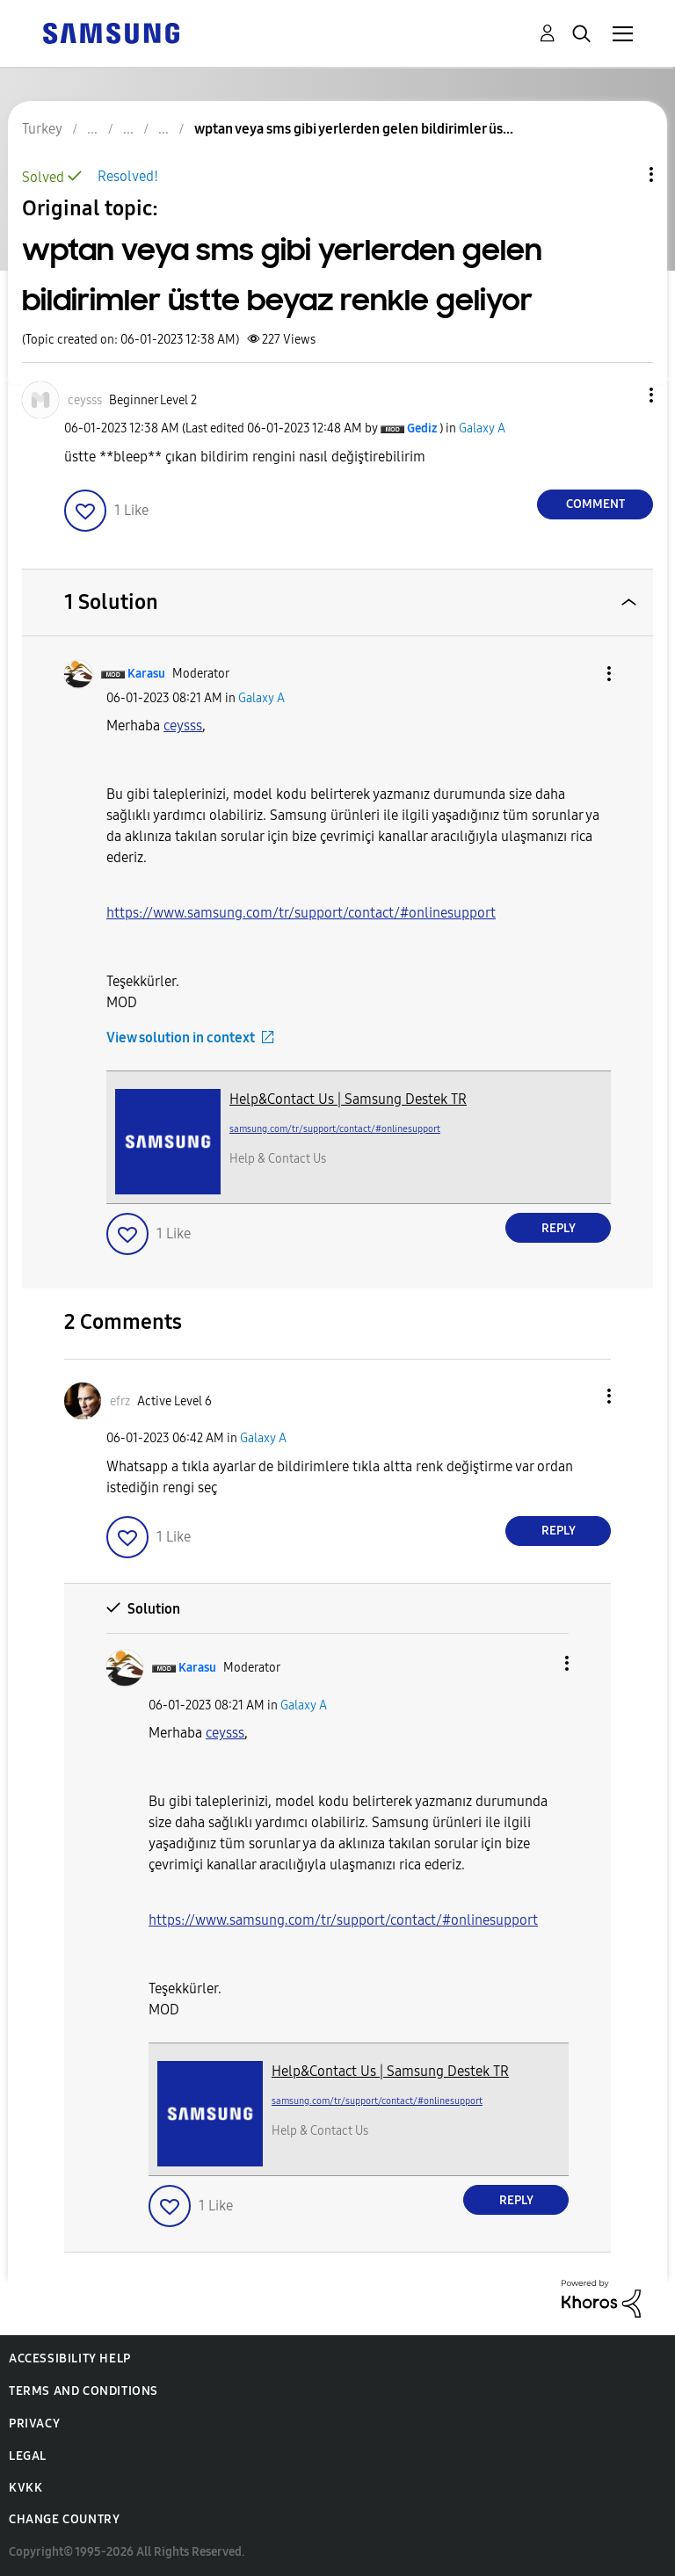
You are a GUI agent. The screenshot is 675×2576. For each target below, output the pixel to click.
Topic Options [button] (621, 174)
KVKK (25, 2487)
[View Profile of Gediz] (422, 428)
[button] (622, 395)
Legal (28, 2456)
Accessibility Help (70, 2358)
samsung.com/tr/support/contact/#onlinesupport (334, 1129)
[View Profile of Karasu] (146, 673)
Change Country (64, 2519)
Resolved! (128, 176)
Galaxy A (482, 428)
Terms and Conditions (83, 2391)
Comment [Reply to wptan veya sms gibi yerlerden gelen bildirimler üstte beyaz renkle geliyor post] (595, 504)
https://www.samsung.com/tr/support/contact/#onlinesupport (301, 912)
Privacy (34, 2423)
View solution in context (180, 1037)
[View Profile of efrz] (120, 1401)
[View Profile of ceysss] (85, 400)
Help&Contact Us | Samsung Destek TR (348, 1099)
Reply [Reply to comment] (558, 1228)
